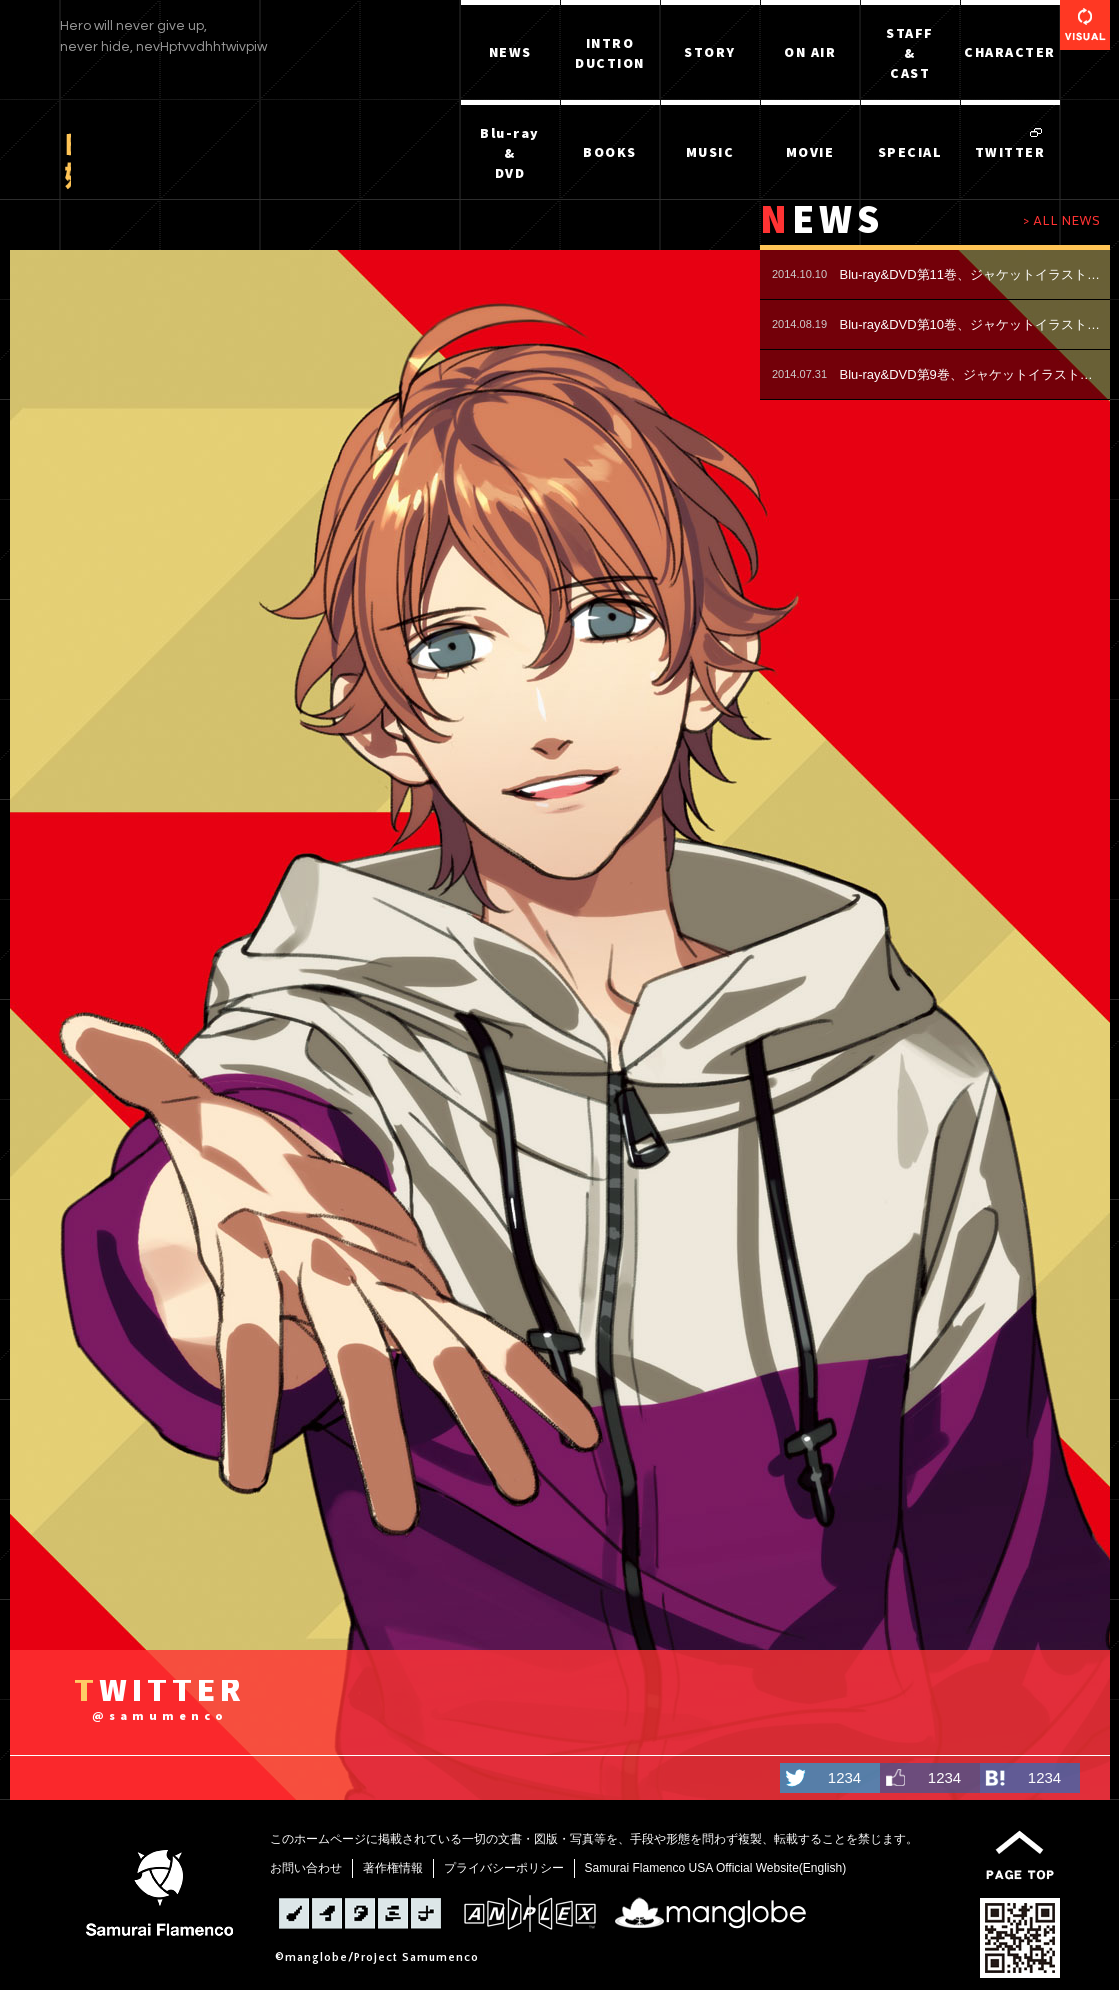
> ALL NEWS (1061, 220)
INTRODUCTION (610, 53)
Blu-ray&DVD (510, 153)
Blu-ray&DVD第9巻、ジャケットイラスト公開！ (972, 374)
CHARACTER (1010, 52)
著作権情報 (393, 1868)
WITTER (160, 1701)
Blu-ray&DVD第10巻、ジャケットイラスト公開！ (972, 324)
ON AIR (810, 52)
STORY (710, 52)
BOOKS (610, 152)
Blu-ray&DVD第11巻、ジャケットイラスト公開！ (972, 274)
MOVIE (810, 152)
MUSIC (710, 152)
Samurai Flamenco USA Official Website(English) (716, 1868)
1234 (844, 1777)
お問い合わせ (306, 1868)
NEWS (510, 52)
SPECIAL (910, 152)
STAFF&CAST (910, 53)
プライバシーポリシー (504, 1868)
